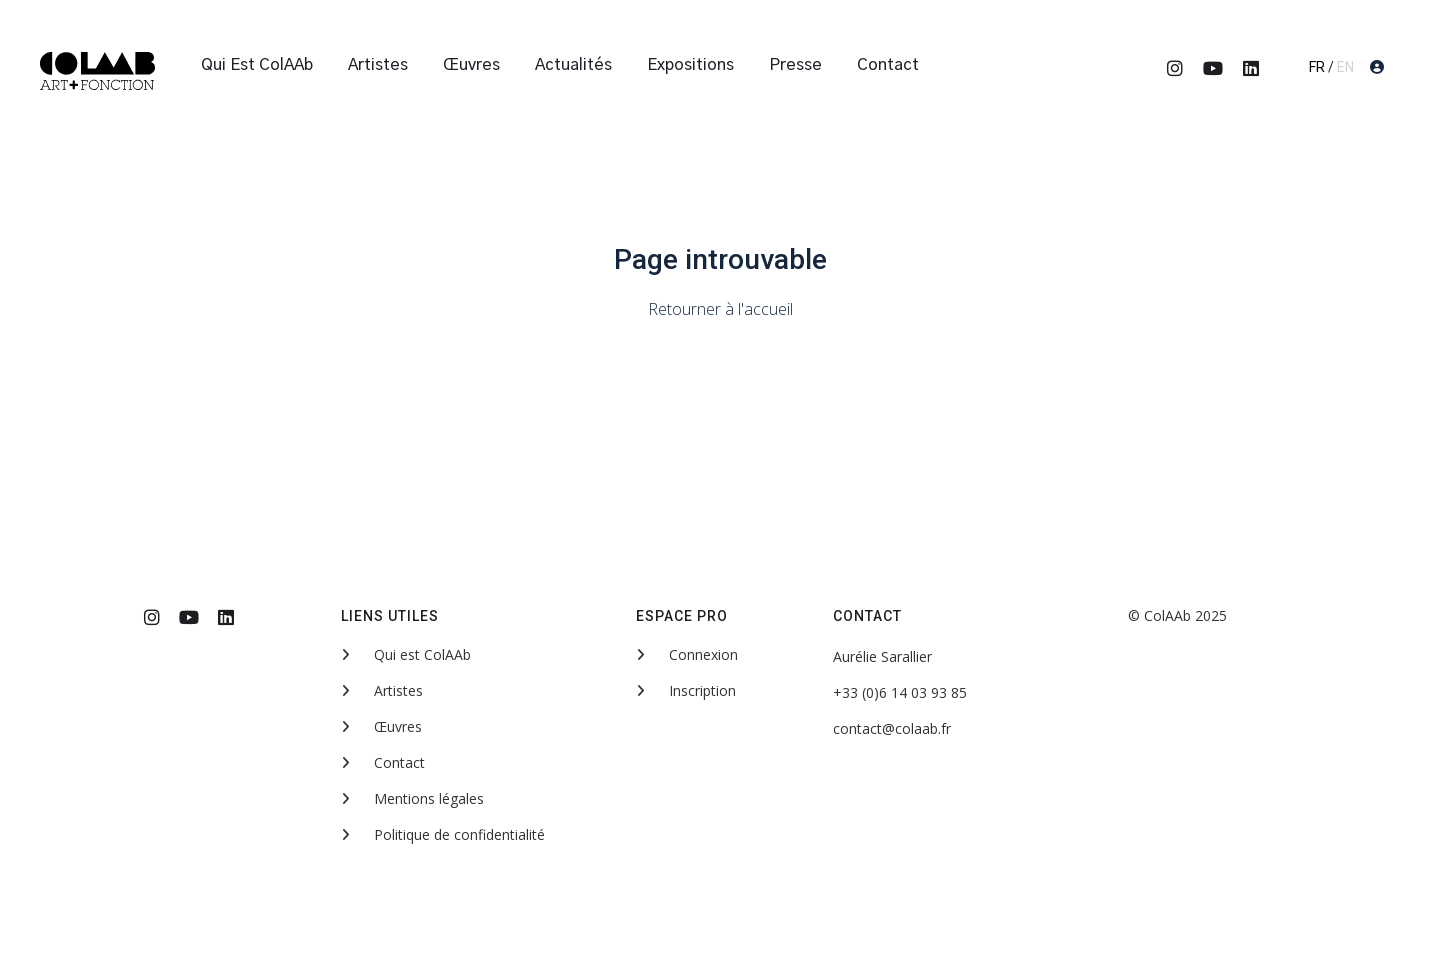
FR (1317, 67)
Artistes (378, 65)
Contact (888, 65)
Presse (795, 65)
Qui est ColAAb (257, 65)
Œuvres (471, 65)
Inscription (686, 690)
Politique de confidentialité (443, 834)
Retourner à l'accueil (720, 309)
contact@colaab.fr (892, 728)
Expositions (690, 65)
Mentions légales (412, 798)
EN (1345, 67)
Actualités (573, 65)
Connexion (687, 654)
